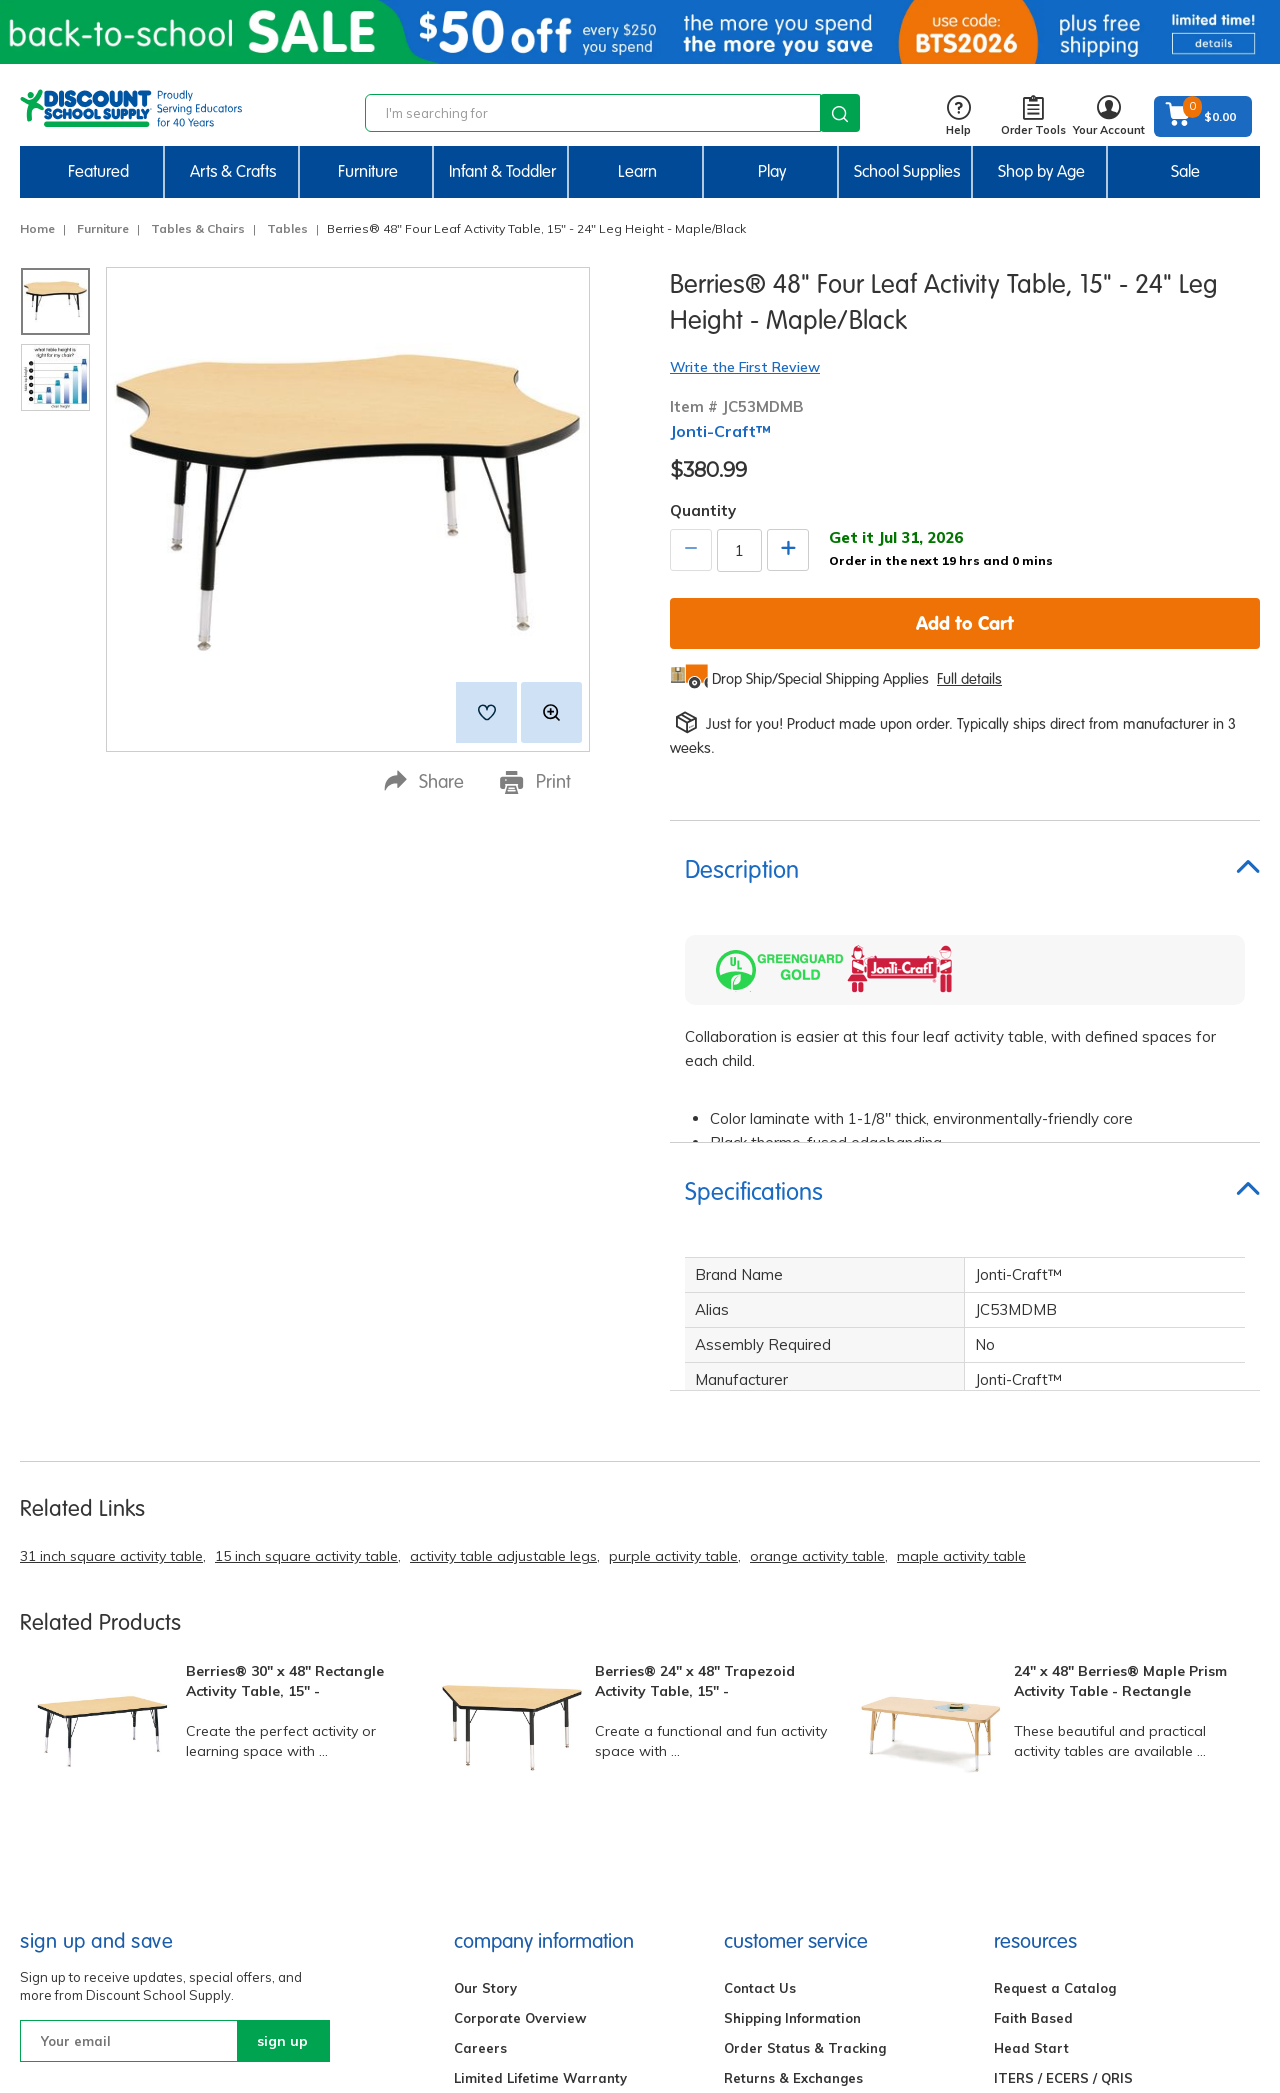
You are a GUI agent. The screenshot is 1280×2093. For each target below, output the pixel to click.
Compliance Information (532, 1827)
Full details (969, 679)
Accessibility (495, 1887)
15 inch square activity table (306, 1186)
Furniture (103, 228)
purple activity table (673, 1186)
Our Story (485, 1617)
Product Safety (503, 1947)
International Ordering (798, 1767)
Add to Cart (965, 623)
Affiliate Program (1051, 1767)
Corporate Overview (520, 1647)
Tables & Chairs (198, 228)
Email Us (245, 1837)
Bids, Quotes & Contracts (806, 1857)
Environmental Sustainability (549, 1977)
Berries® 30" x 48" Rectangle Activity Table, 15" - (285, 1310)
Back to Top (1224, 2021)
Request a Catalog (1055, 1617)
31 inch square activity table (111, 1186)
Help (958, 116)
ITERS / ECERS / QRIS (1063, 1707)
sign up (282, 1670)
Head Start (1031, 1677)
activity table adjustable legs (503, 1186)
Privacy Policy (500, 1737)
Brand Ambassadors (1062, 1797)
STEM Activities (1045, 1827)
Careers (480, 1677)
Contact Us (760, 1617)
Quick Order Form (1052, 1737)
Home (37, 228)
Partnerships (497, 1857)
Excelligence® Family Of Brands (559, 1917)
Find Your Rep (769, 1887)
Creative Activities (1054, 1857)
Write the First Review (745, 367)
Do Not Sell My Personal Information (573, 1767)
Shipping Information (792, 1647)
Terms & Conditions (519, 1797)
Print (535, 782)
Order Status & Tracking (805, 1677)
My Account (761, 1827)
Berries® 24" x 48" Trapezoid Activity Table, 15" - (695, 1310)
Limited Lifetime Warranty (540, 1707)
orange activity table (817, 1186)
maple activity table (961, 1186)
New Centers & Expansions (1082, 1887)
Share (424, 781)
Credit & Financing (785, 1797)
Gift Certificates (776, 1737)
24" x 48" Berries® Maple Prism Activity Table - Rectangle (1120, 1310)
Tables (287, 228)
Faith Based (1033, 1647)
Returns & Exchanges (793, 1707)
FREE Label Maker (1052, 1917)
